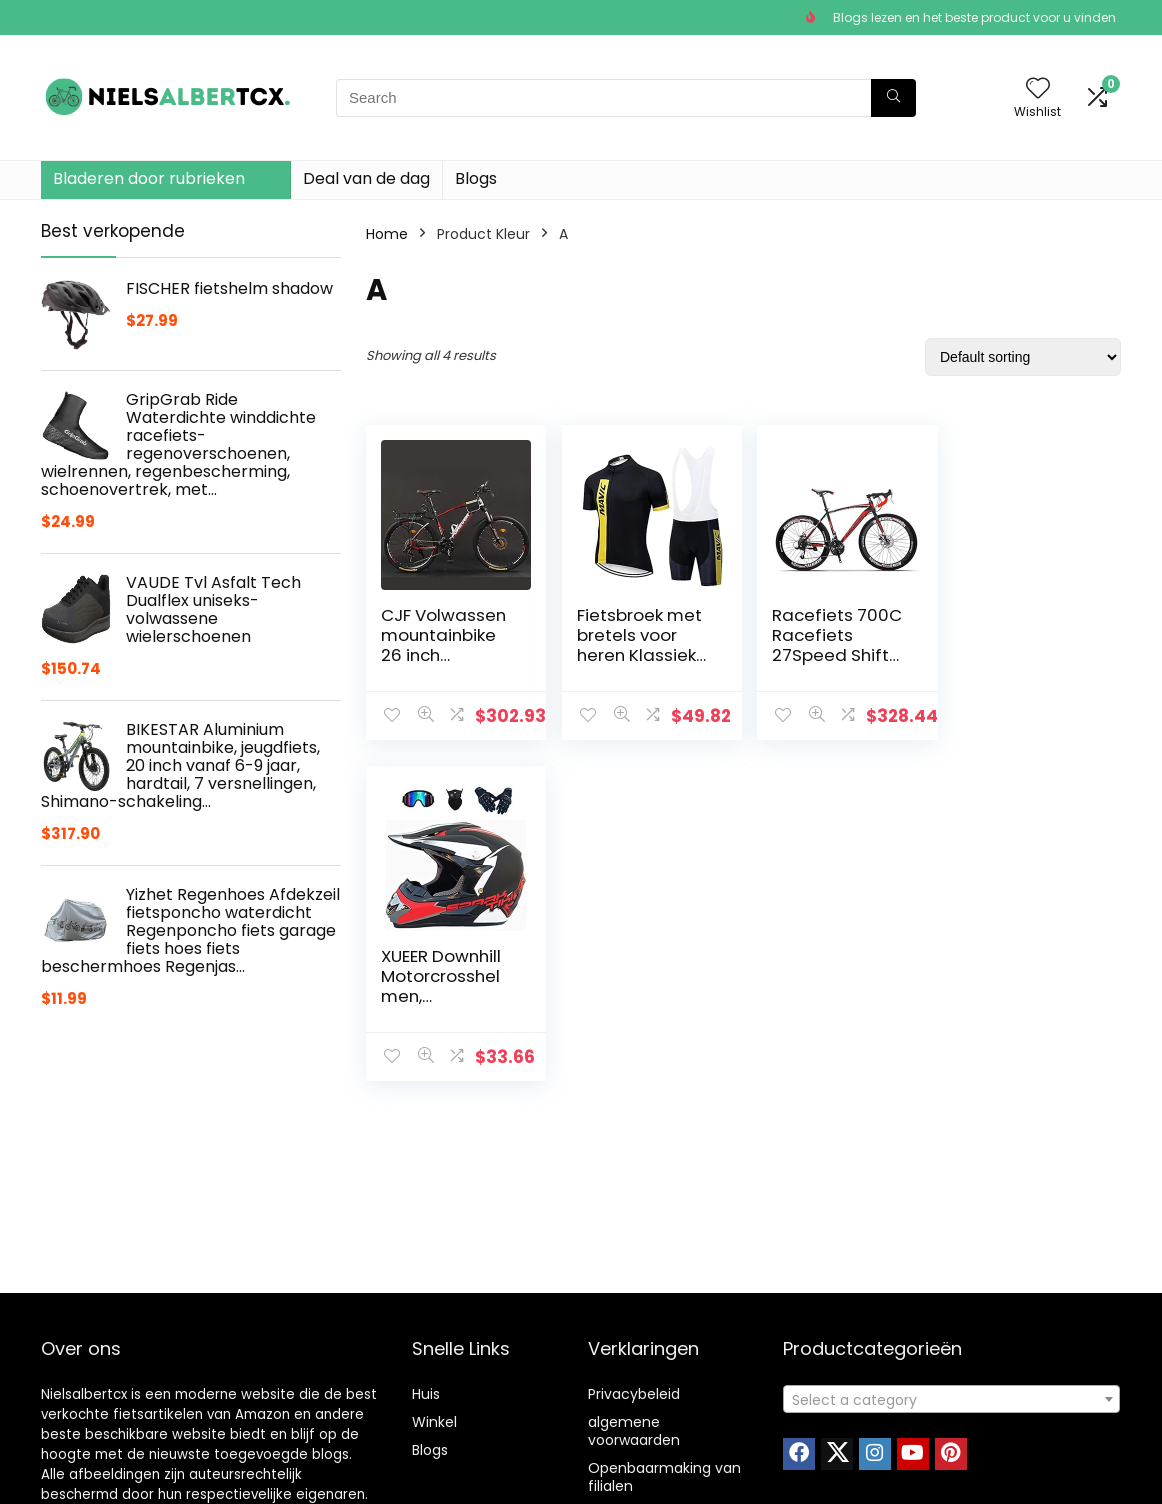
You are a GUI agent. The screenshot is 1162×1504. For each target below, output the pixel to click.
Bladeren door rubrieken (149, 178)
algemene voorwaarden (634, 1431)
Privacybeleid (634, 1394)
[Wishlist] (1038, 89)
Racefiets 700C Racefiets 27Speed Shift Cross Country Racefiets (831, 655)
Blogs (476, 178)
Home (387, 234)
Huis (426, 1394)
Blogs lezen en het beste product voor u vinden (974, 17)
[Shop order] (1023, 357)
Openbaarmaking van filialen (664, 1477)
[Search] (893, 98)
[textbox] (951, 1400)
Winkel (434, 1422)
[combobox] (951, 1399)
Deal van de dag (366, 178)
